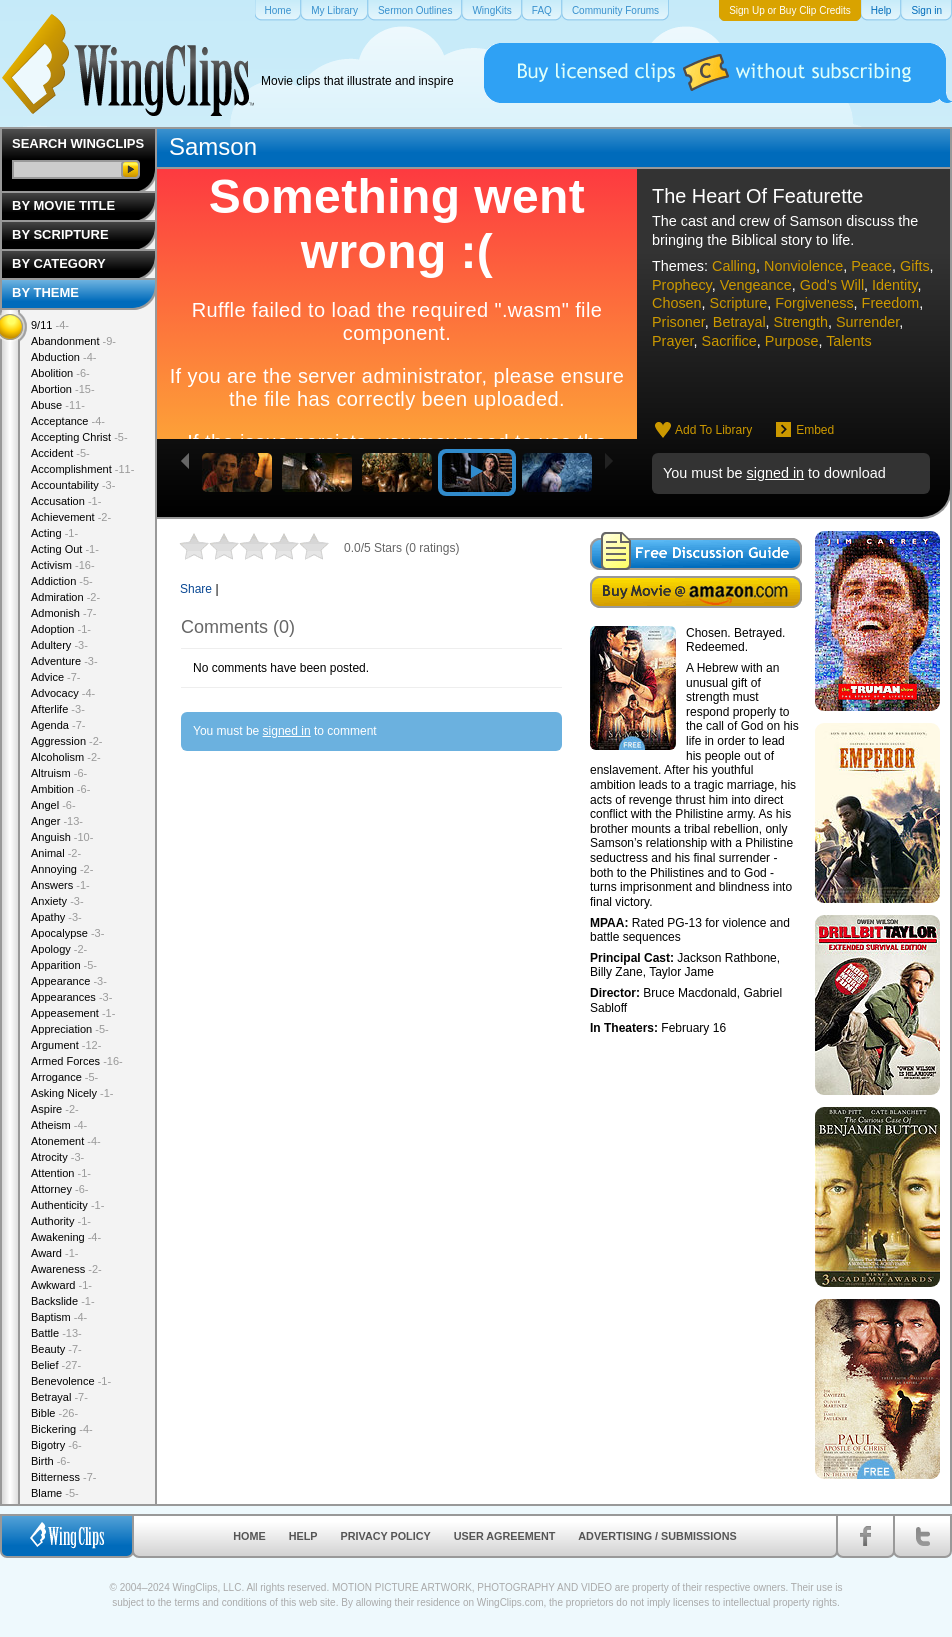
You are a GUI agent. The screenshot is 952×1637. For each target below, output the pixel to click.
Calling (734, 266)
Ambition (60, 789)
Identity (894, 285)
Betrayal (739, 322)
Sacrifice (729, 341)
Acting (54, 533)
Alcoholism (66, 757)
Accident (60, 453)
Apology (59, 949)
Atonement (66, 1141)
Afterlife (58, 709)
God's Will (832, 285)
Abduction (63, 357)
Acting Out (65, 549)
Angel (53, 805)
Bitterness (63, 1477)
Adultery (59, 645)
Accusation (66, 501)
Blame (55, 1493)
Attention (61, 1173)
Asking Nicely (72, 1093)
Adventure (64, 661)
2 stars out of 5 (209, 546)
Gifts (915, 266)
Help (303, 1536)
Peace (871, 266)
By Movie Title (63, 205)
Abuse (58, 405)
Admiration (65, 597)
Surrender (867, 322)
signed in (775, 473)
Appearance (69, 981)
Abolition (60, 373)
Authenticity (67, 1205)
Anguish (62, 837)
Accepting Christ (79, 437)
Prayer (673, 341)
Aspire (55, 1109)
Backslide (63, 1301)
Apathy (56, 917)
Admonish (63, 613)
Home (249, 1536)
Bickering (62, 1429)
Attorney (59, 1189)
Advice (56, 677)
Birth (50, 1461)
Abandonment (73, 341)
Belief (56, 1365)
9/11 (50, 325)
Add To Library (713, 430)
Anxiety (57, 901)
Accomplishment (82, 469)
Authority (61, 1221)
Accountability (73, 485)
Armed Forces (77, 1061)
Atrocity (57, 1157)
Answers (60, 885)
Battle (56, 1333)
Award (55, 1253)
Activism (63, 565)
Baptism (59, 1317)
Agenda (58, 725)
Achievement (71, 517)
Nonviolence (803, 266)
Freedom (891, 303)
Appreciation (70, 1029)
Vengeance (756, 285)
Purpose (792, 341)
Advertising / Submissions (657, 1536)
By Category (59, 263)
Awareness (66, 1269)
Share (196, 589)
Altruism (59, 773)
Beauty (56, 1349)
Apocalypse (67, 933)
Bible (54, 1413)
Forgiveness (814, 303)
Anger (57, 821)
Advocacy (63, 693)
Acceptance (68, 421)
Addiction (62, 581)
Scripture (739, 303)
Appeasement (73, 1013)
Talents (849, 341)
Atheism (59, 1125)
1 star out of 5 (194, 546)
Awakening (66, 1237)
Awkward (61, 1285)
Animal (56, 853)
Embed (815, 430)
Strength (801, 322)
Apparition (64, 965)
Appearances (71, 997)
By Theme (45, 292)
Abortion (63, 389)
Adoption (61, 629)
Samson (213, 146)
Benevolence (71, 1381)
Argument (66, 1045)
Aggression (67, 741)
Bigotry (56, 1445)
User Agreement (505, 1536)
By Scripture (60, 234)
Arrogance (64, 1077)
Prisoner (678, 322)
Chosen (677, 303)
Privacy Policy (386, 1536)
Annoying (62, 869)
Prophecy (682, 285)
